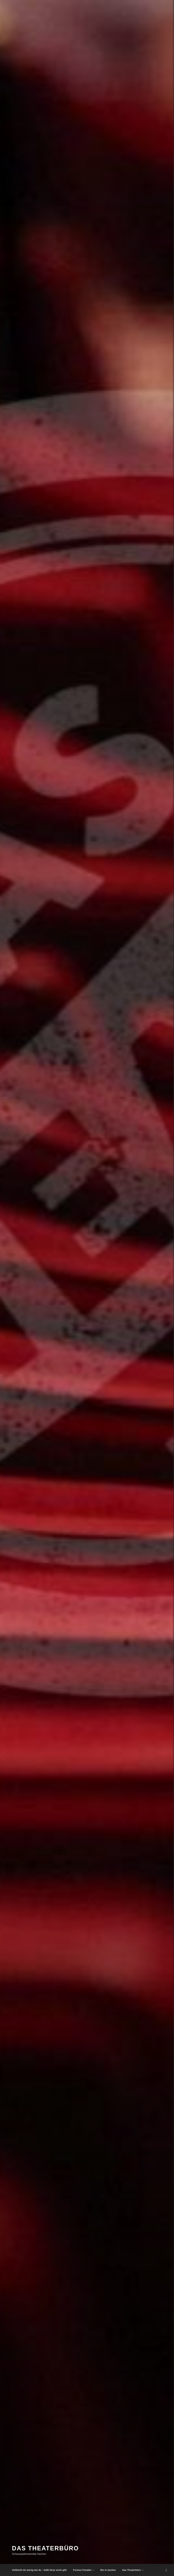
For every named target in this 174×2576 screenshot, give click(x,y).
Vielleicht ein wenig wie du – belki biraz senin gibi (39, 2570)
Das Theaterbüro (45, 2548)
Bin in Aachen (108, 2570)
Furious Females (84, 2570)
